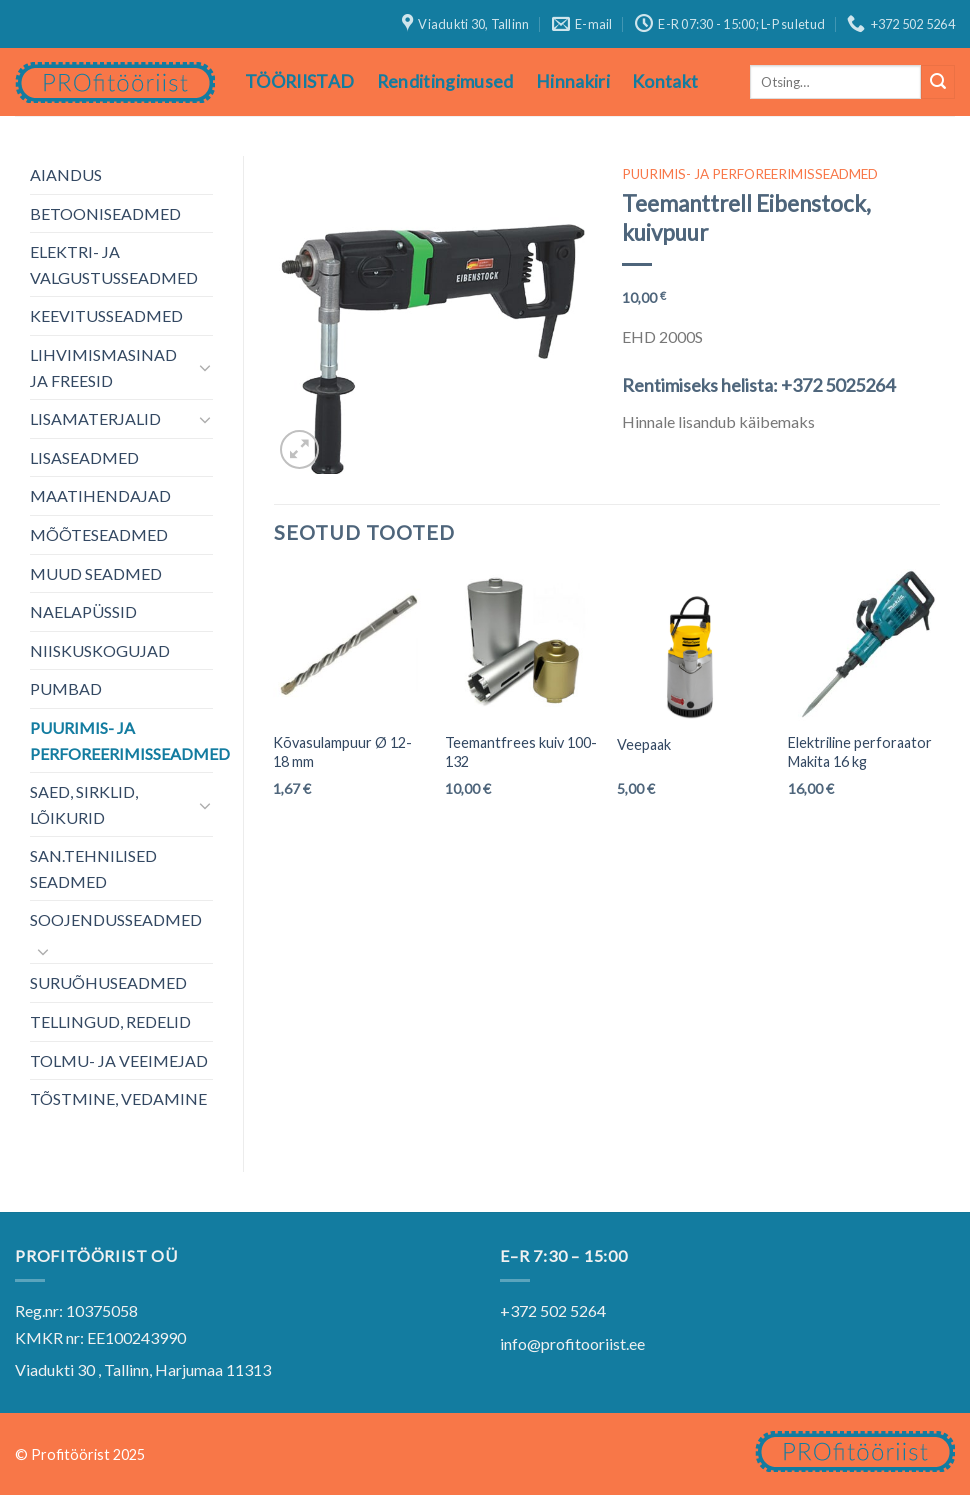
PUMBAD (66, 688)
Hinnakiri (573, 81)
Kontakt (665, 81)
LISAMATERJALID (95, 418)
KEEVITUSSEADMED (106, 315)
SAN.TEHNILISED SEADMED (93, 868)
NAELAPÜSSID (83, 611)
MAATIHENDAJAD (100, 495)
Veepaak (644, 744)
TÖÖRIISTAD (300, 81)
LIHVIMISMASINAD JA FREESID (103, 367)
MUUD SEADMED (96, 573)
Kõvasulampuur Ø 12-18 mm (342, 752)
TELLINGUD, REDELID (110, 1021)
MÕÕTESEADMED (99, 534)
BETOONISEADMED (105, 213)
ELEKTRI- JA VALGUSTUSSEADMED (114, 264)
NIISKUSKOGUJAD (100, 650)
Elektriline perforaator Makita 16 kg (860, 752)
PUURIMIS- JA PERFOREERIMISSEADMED (130, 740)
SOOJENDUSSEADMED (116, 919)
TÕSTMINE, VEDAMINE (118, 1098)
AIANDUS (66, 174)
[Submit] (938, 82)
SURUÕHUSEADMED (108, 982)
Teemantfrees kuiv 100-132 (521, 752)
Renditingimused (445, 81)
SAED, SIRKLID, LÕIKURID (84, 804)
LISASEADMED (84, 457)
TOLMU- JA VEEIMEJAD (119, 1060)
